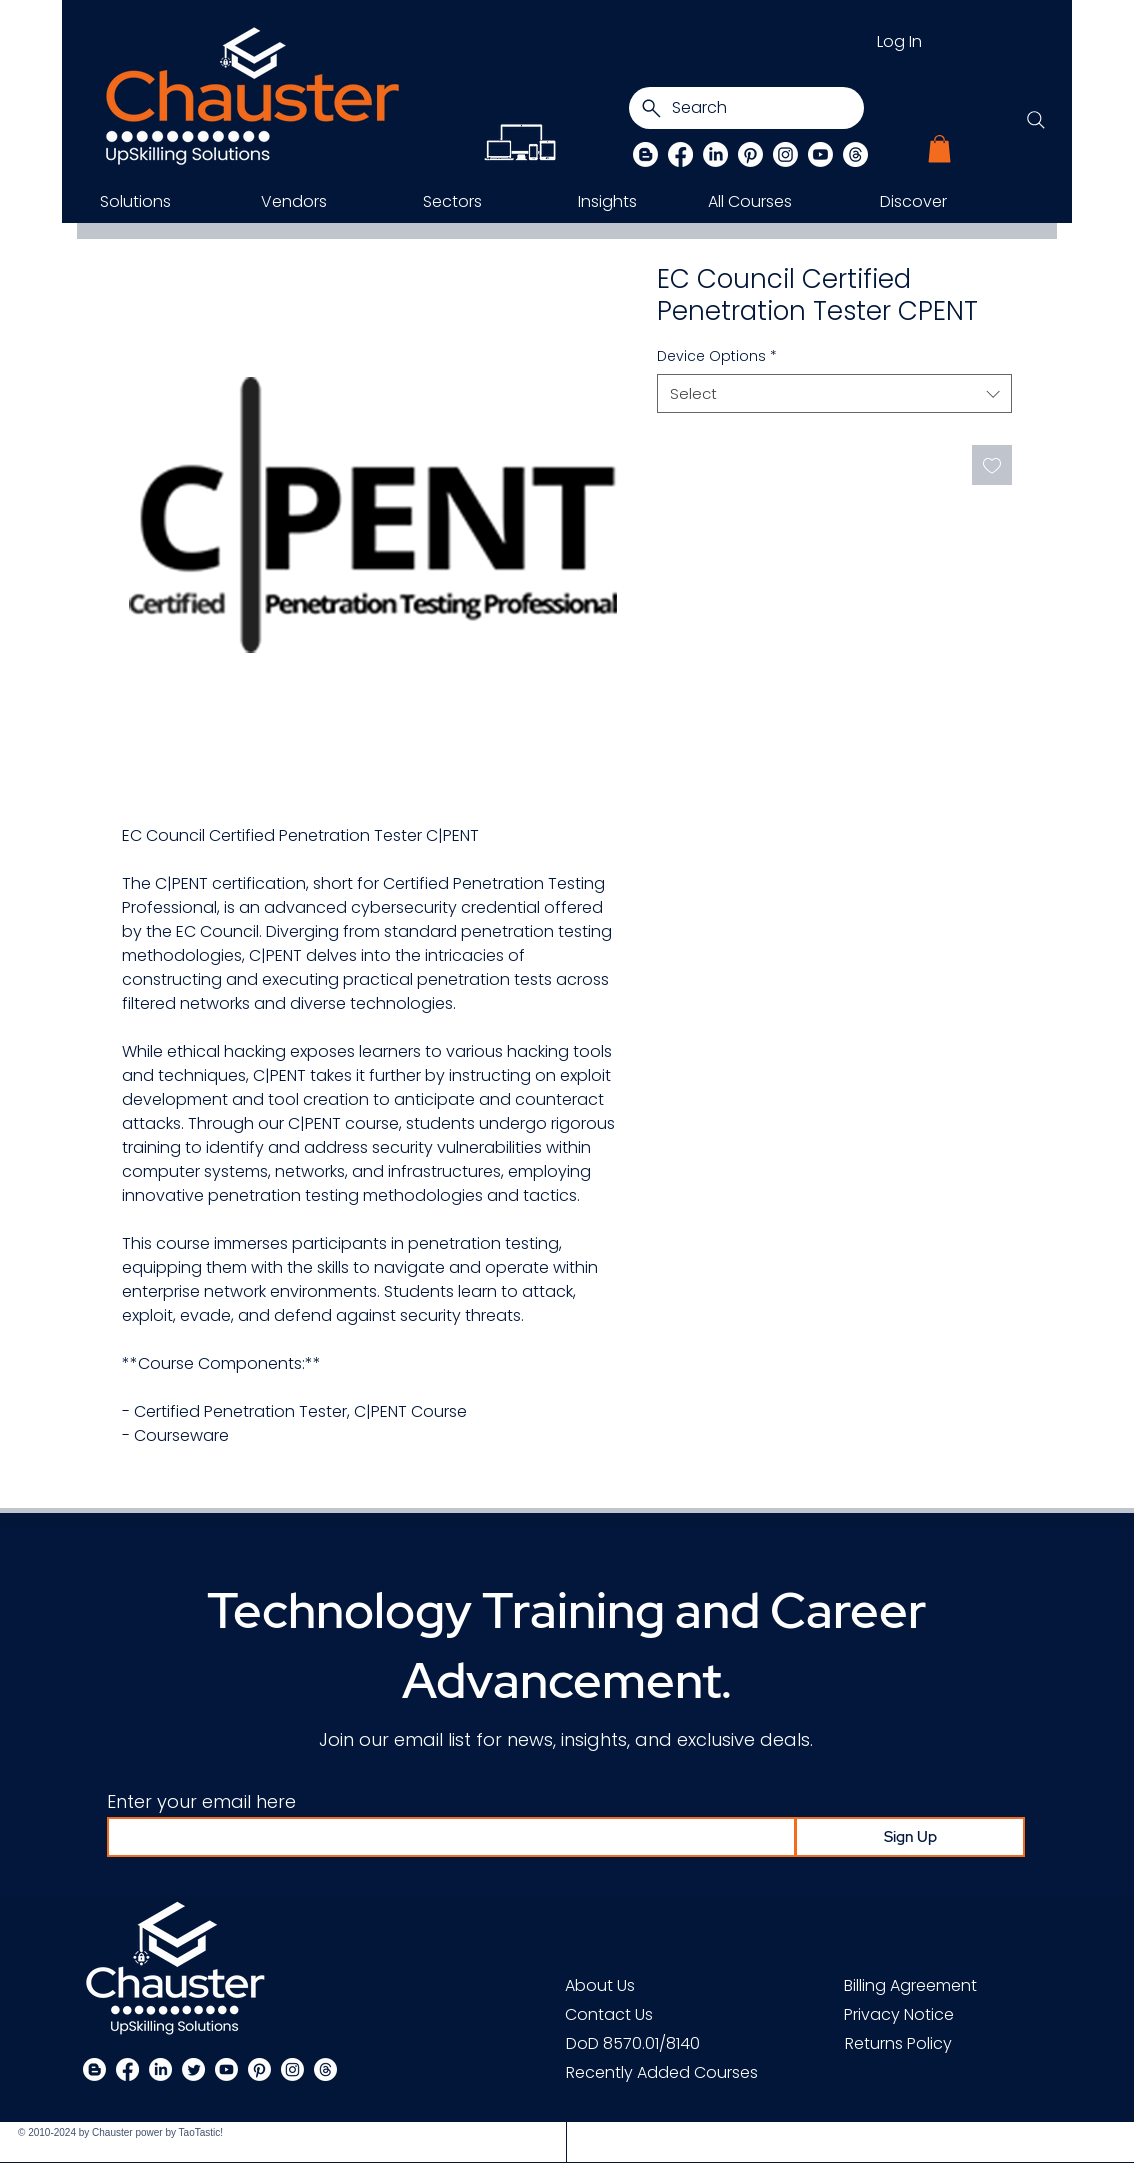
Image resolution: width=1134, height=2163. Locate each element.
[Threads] (855, 154)
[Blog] (645, 154)
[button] (939, 148)
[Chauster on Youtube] (820, 154)
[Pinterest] (750, 154)
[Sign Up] (910, 1837)
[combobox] (834, 393)
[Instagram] (785, 154)
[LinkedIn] (715, 154)
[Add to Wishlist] (992, 465)
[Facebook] (680, 154)
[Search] (746, 108)
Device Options (717, 356)
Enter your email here (201, 1802)
